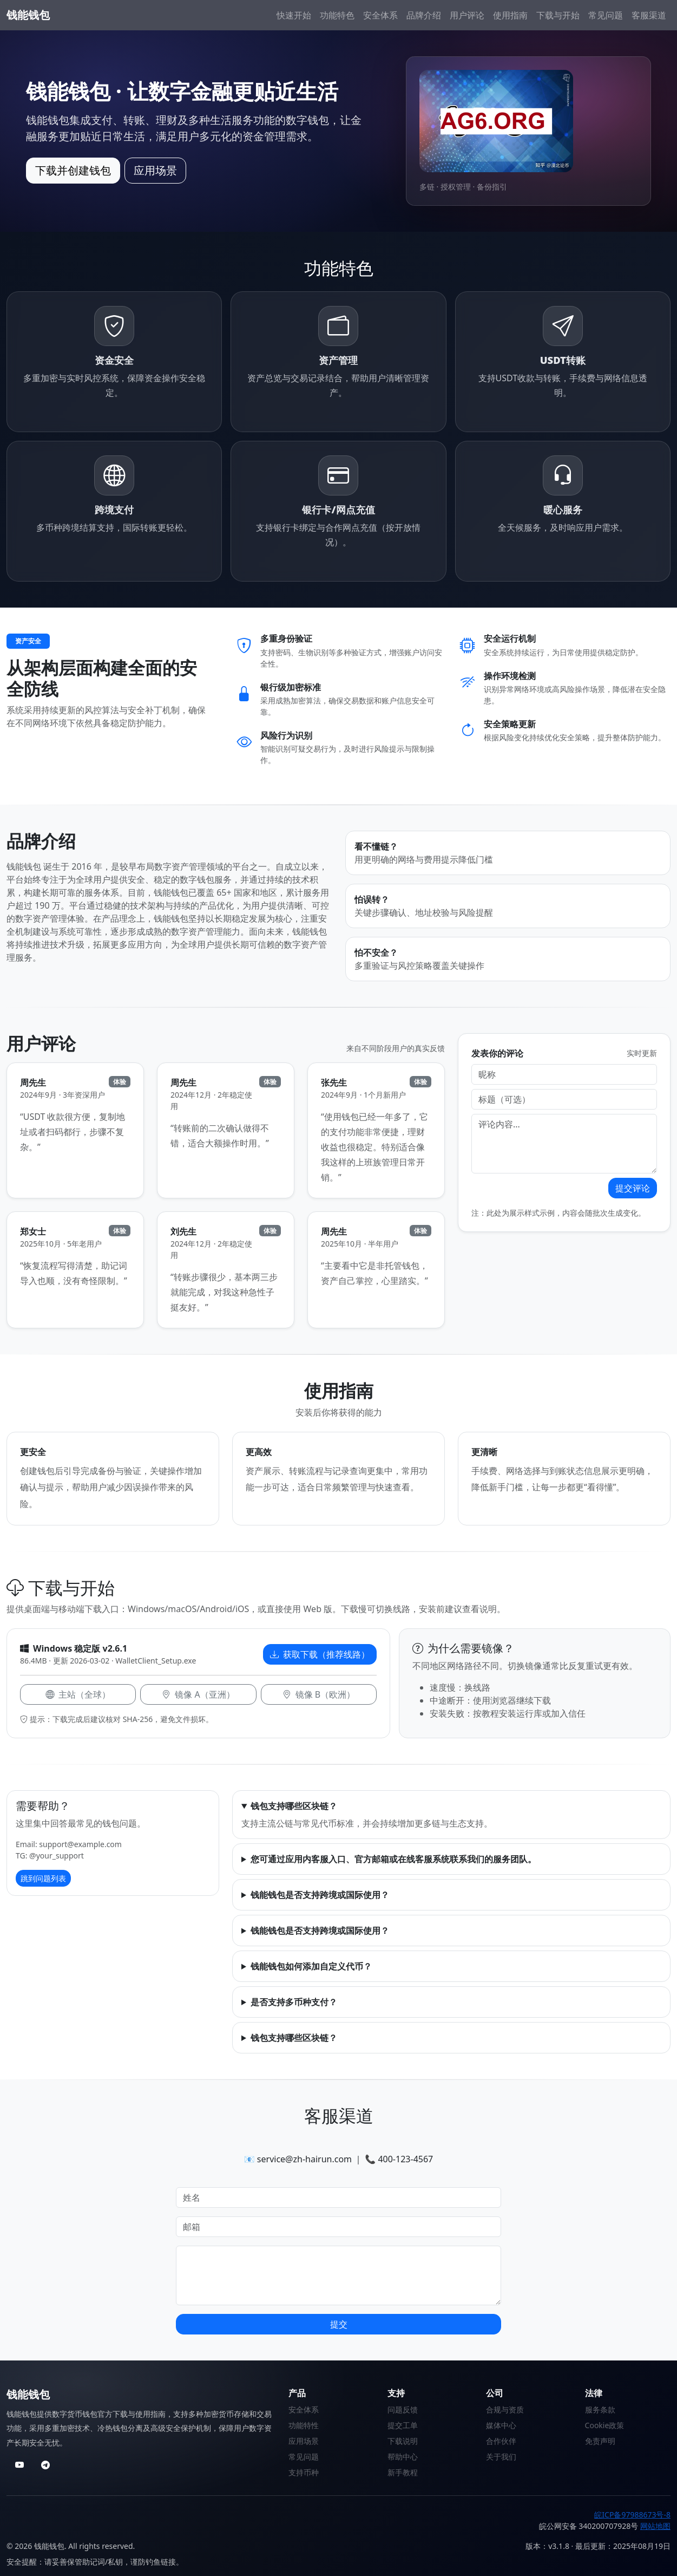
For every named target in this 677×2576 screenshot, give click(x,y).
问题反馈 (402, 2409)
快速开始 (294, 15)
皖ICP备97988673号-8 (632, 2514)
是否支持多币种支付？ (294, 2002)
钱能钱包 (28, 15)
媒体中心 (501, 2425)
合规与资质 (505, 2409)
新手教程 (402, 2472)
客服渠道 (649, 15)
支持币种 (303, 2472)
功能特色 (337, 15)
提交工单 (402, 2425)
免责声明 (600, 2441)
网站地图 (655, 2526)
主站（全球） (77, 1694)
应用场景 (155, 170)
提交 (338, 2324)
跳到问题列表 (43, 1878)
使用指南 (510, 15)
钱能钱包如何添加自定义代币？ (311, 1966)
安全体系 (380, 15)
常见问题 (605, 15)
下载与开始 (558, 15)
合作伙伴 (501, 2441)
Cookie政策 (605, 2425)
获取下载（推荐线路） (320, 1654)
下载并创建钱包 (73, 170)
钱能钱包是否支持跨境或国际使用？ (320, 1895)
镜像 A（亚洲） (198, 1694)
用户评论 (467, 15)
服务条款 (600, 2409)
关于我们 (501, 2456)
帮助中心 (402, 2456)
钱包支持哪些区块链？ (294, 1806)
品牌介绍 (423, 15)
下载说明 (402, 2441)
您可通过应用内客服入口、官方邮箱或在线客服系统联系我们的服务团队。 (393, 1859)
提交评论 (632, 1188)
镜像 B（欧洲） (319, 1694)
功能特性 (303, 2425)
